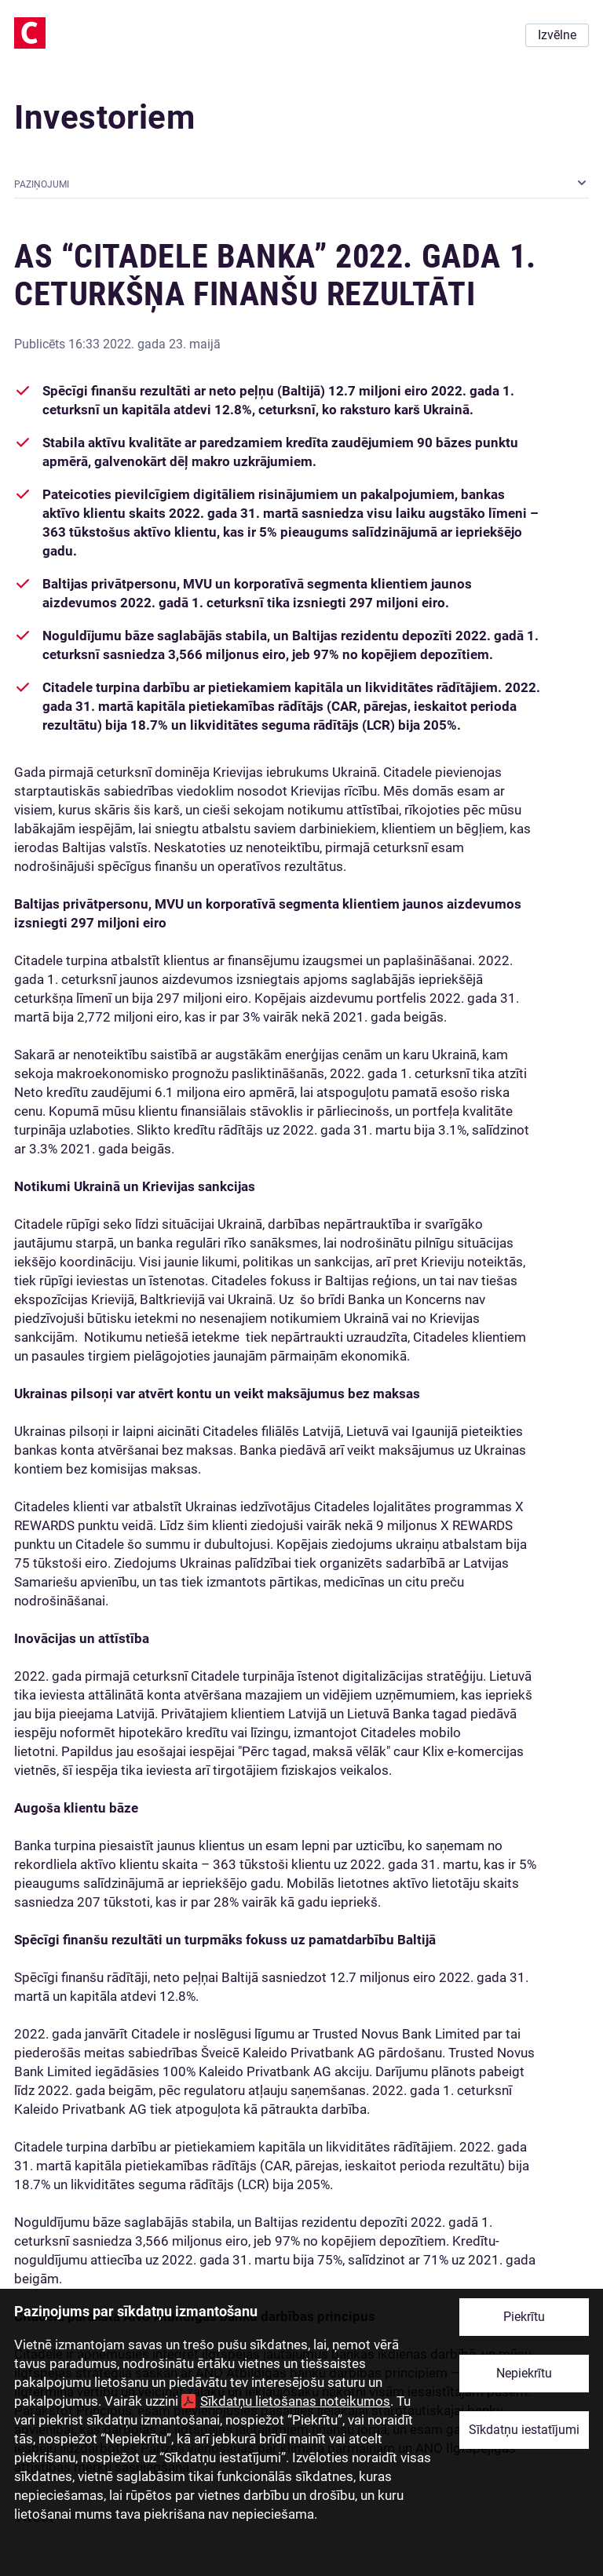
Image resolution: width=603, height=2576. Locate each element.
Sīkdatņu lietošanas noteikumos (295, 2401)
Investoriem (105, 117)
